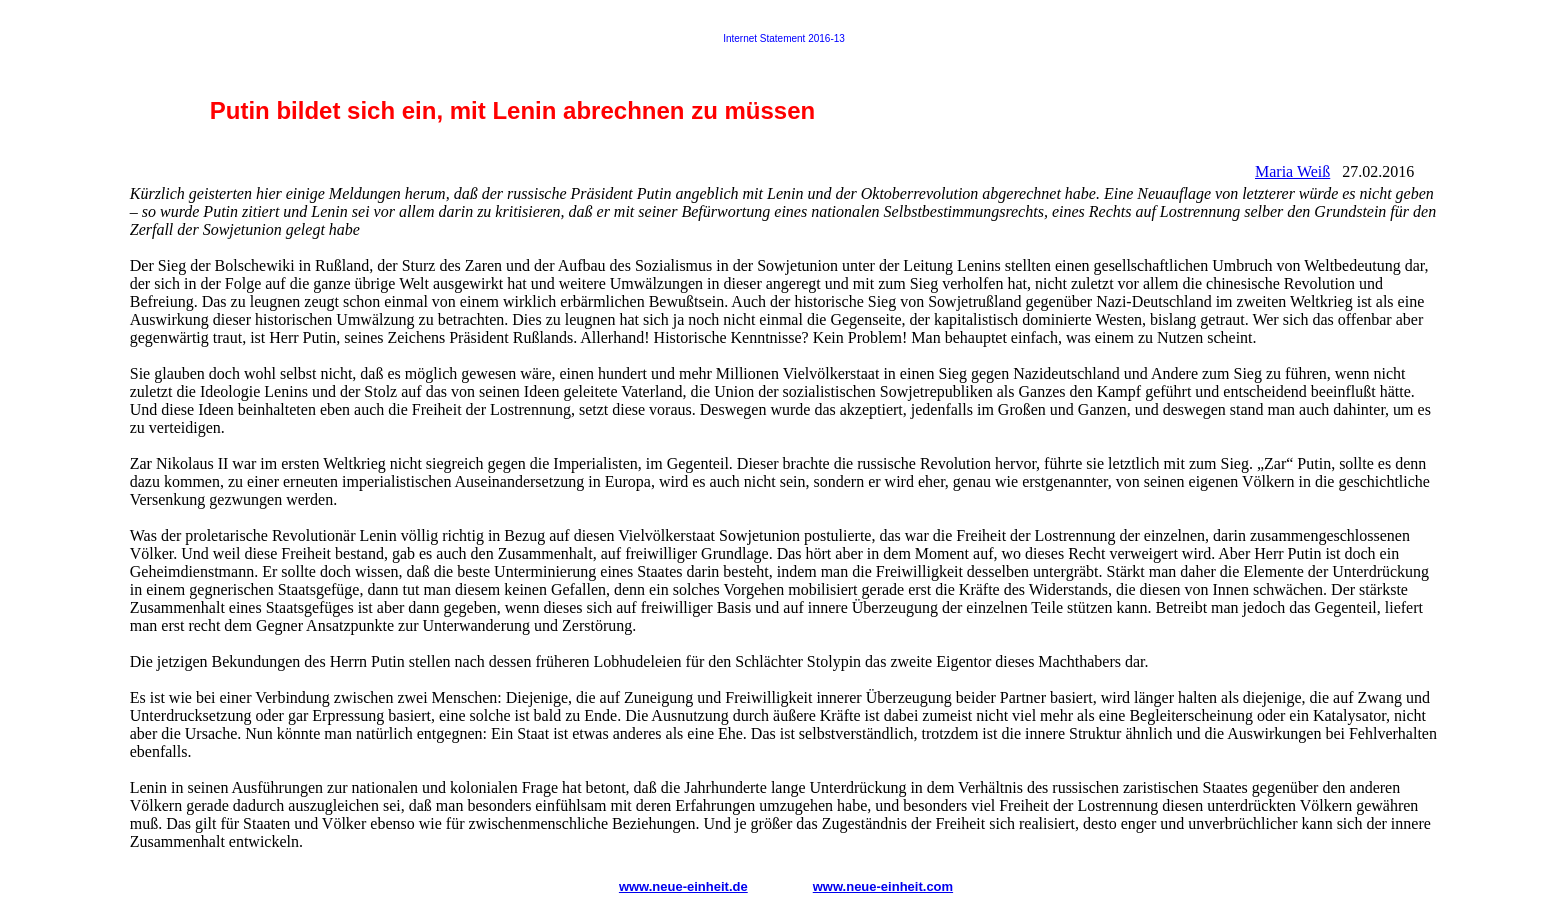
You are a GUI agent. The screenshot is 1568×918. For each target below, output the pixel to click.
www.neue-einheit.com (883, 886)
